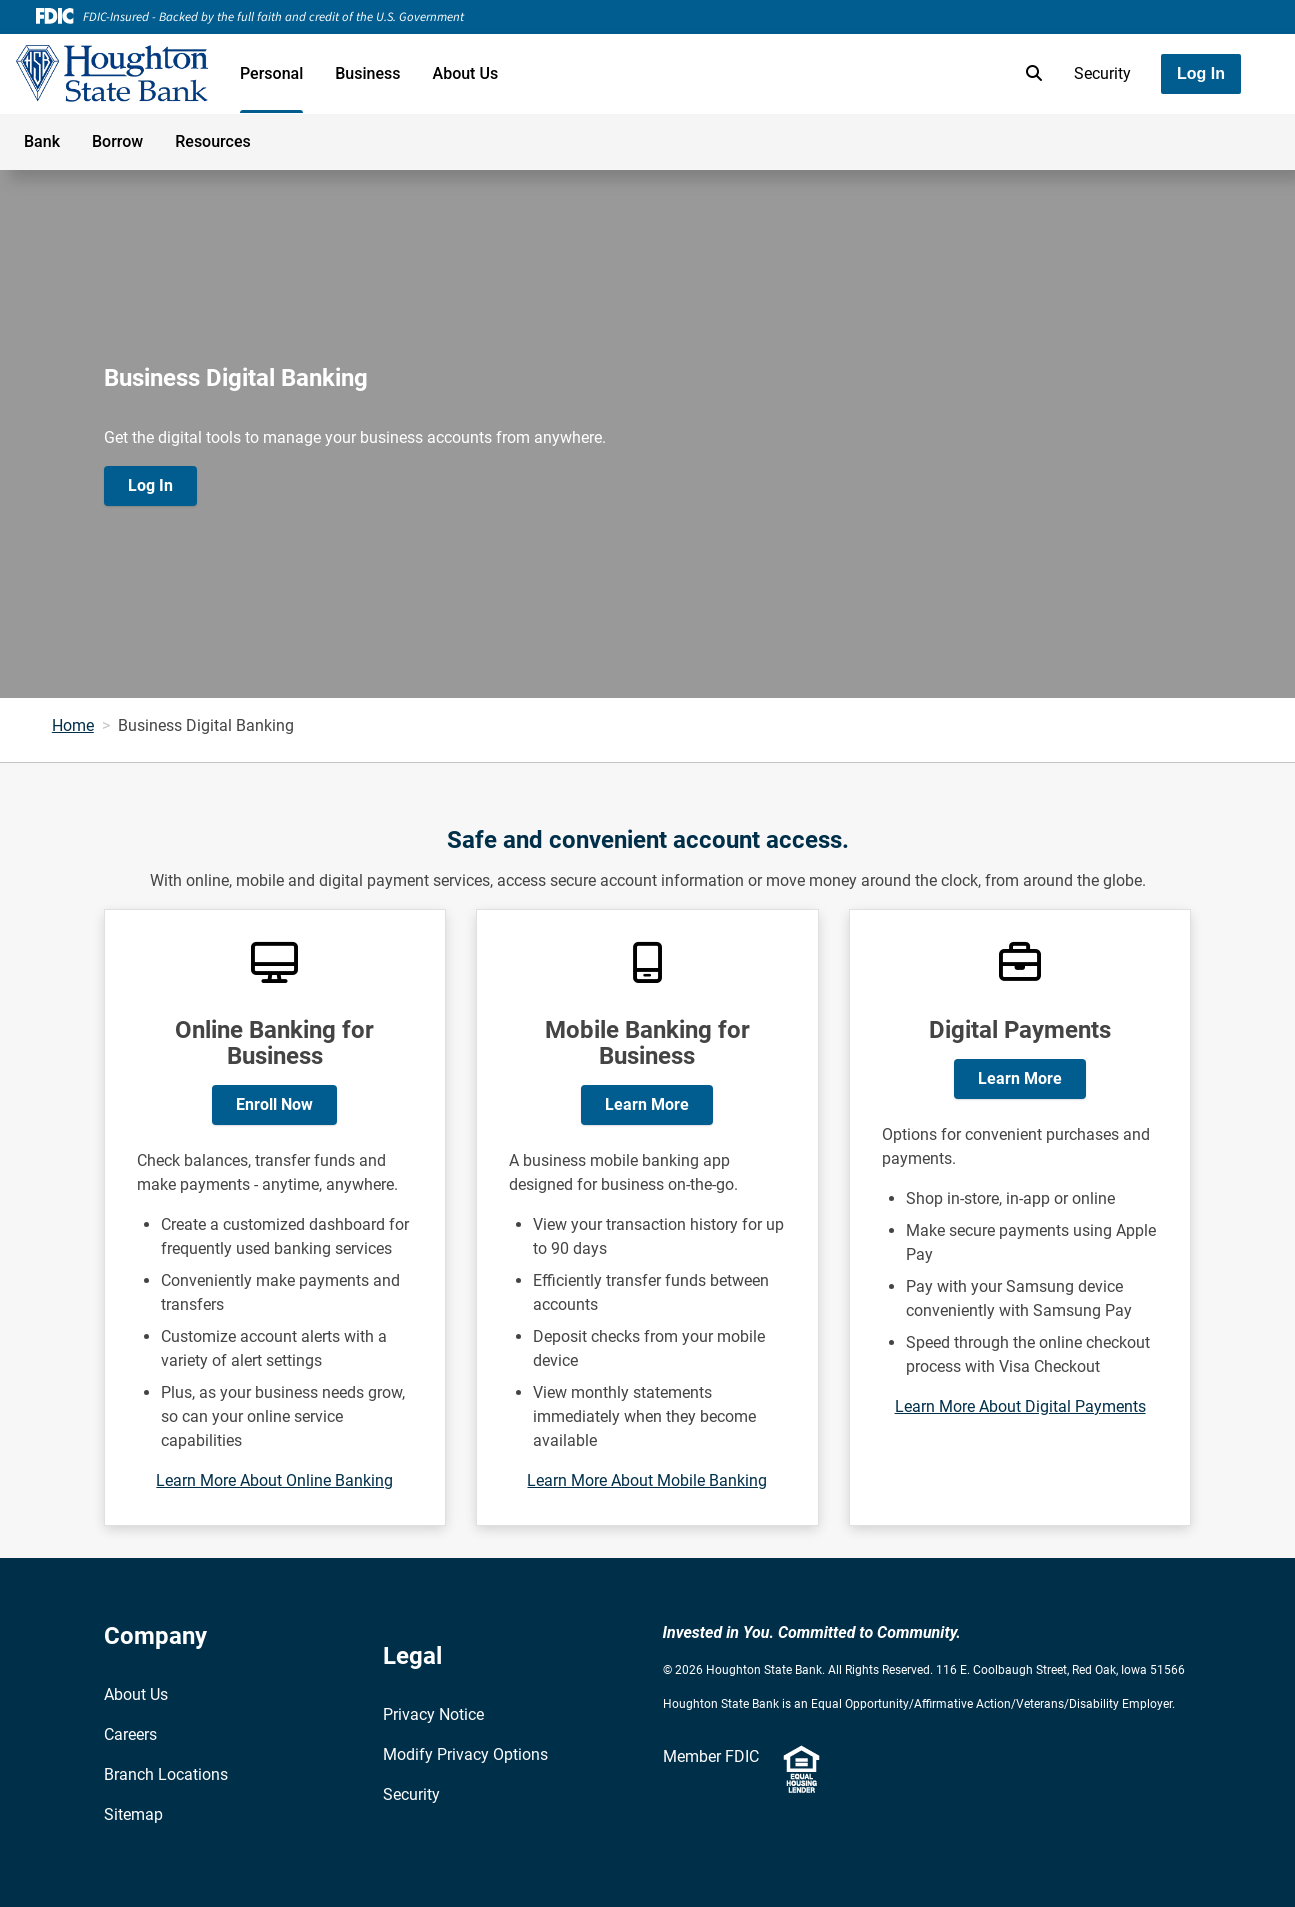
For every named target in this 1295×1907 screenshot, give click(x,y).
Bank (42, 141)
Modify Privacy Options (465, 1754)
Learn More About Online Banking (274, 1480)
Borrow (117, 141)
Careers (130, 1734)
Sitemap (133, 1814)
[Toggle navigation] (1137, 131)
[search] (1030, 74)
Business (367, 73)
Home (73, 725)
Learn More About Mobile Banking (647, 1480)
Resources (213, 141)
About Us (466, 73)
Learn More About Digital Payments (1020, 1406)
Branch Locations (166, 1774)
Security (1102, 73)
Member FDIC (711, 1756)
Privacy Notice (433, 1714)
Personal (271, 73)
